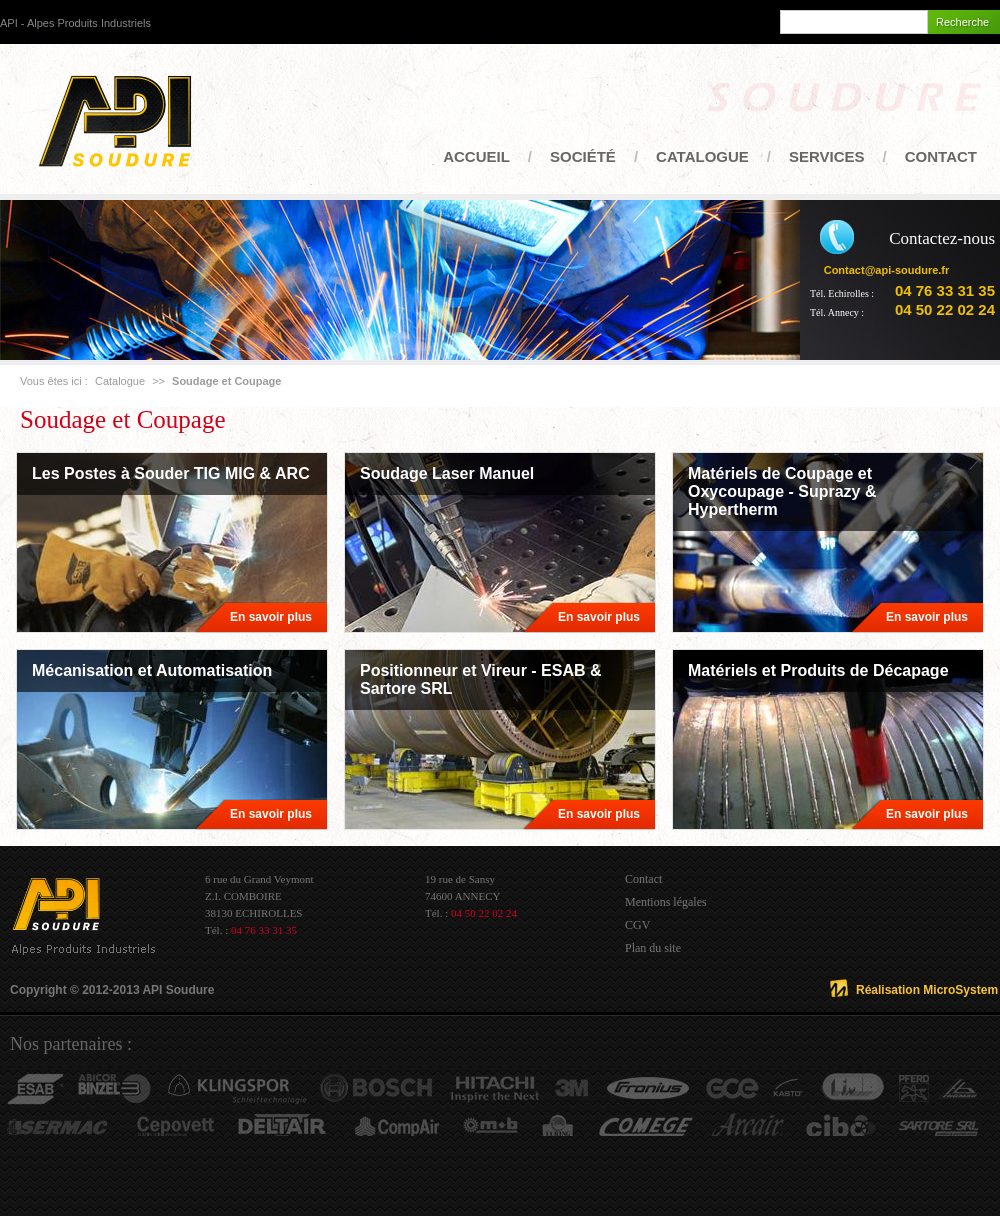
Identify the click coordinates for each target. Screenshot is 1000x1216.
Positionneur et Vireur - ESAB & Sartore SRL (481, 679)
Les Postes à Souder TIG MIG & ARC (171, 473)
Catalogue (702, 156)
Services (827, 156)
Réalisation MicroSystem (927, 990)
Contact (941, 156)
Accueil (476, 156)
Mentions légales (666, 902)
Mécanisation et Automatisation (152, 670)
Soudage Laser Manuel (447, 473)
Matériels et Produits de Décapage (818, 670)
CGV (637, 925)
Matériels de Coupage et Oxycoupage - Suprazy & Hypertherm (782, 491)
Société (583, 156)
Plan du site (653, 948)
